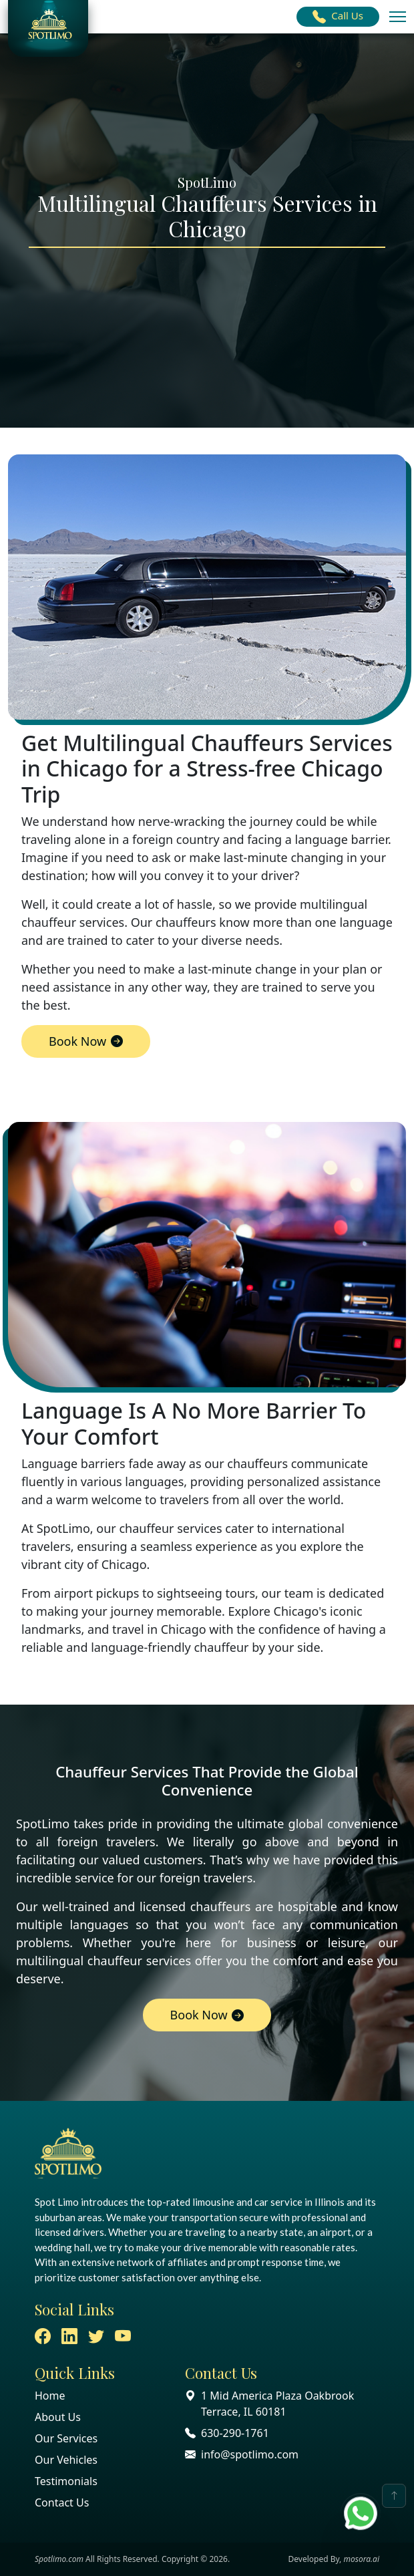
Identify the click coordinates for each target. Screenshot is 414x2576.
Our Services (66, 2438)
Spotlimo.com (59, 2559)
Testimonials (66, 2481)
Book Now (86, 1041)
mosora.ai (361, 2559)
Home (50, 2395)
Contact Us (62, 2502)
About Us (58, 2417)
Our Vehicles (66, 2459)
